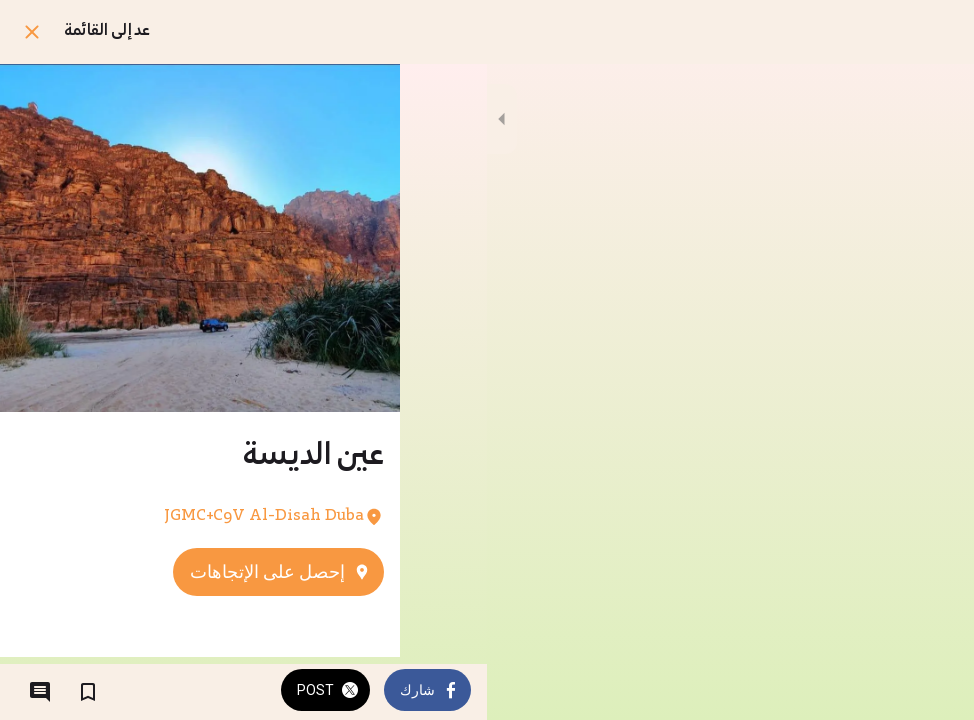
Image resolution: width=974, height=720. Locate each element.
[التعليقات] (40, 692)
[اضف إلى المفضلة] (88, 692)
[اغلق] (32, 32)
